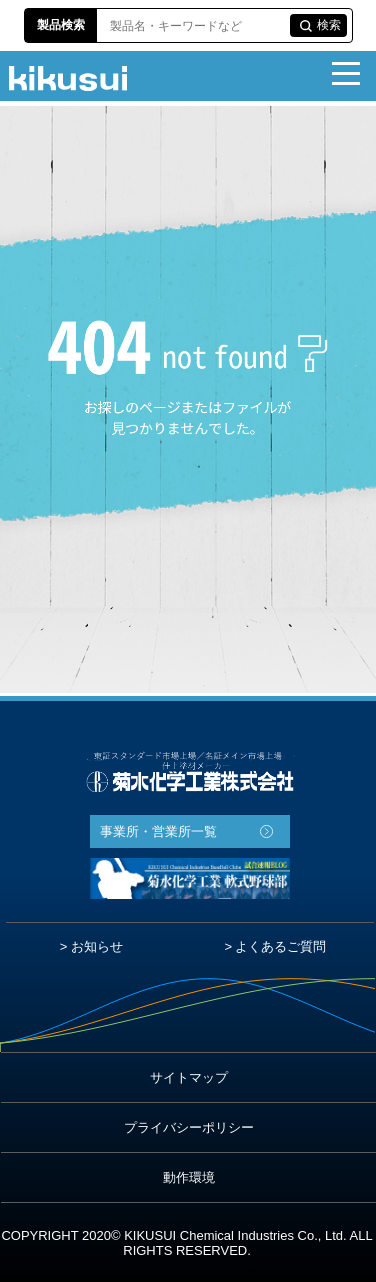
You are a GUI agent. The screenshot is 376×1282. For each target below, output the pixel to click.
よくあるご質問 (280, 946)
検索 (329, 25)
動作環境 (189, 1177)
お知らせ (97, 946)
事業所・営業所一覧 (158, 831)
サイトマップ (189, 1077)
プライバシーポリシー (189, 1127)
